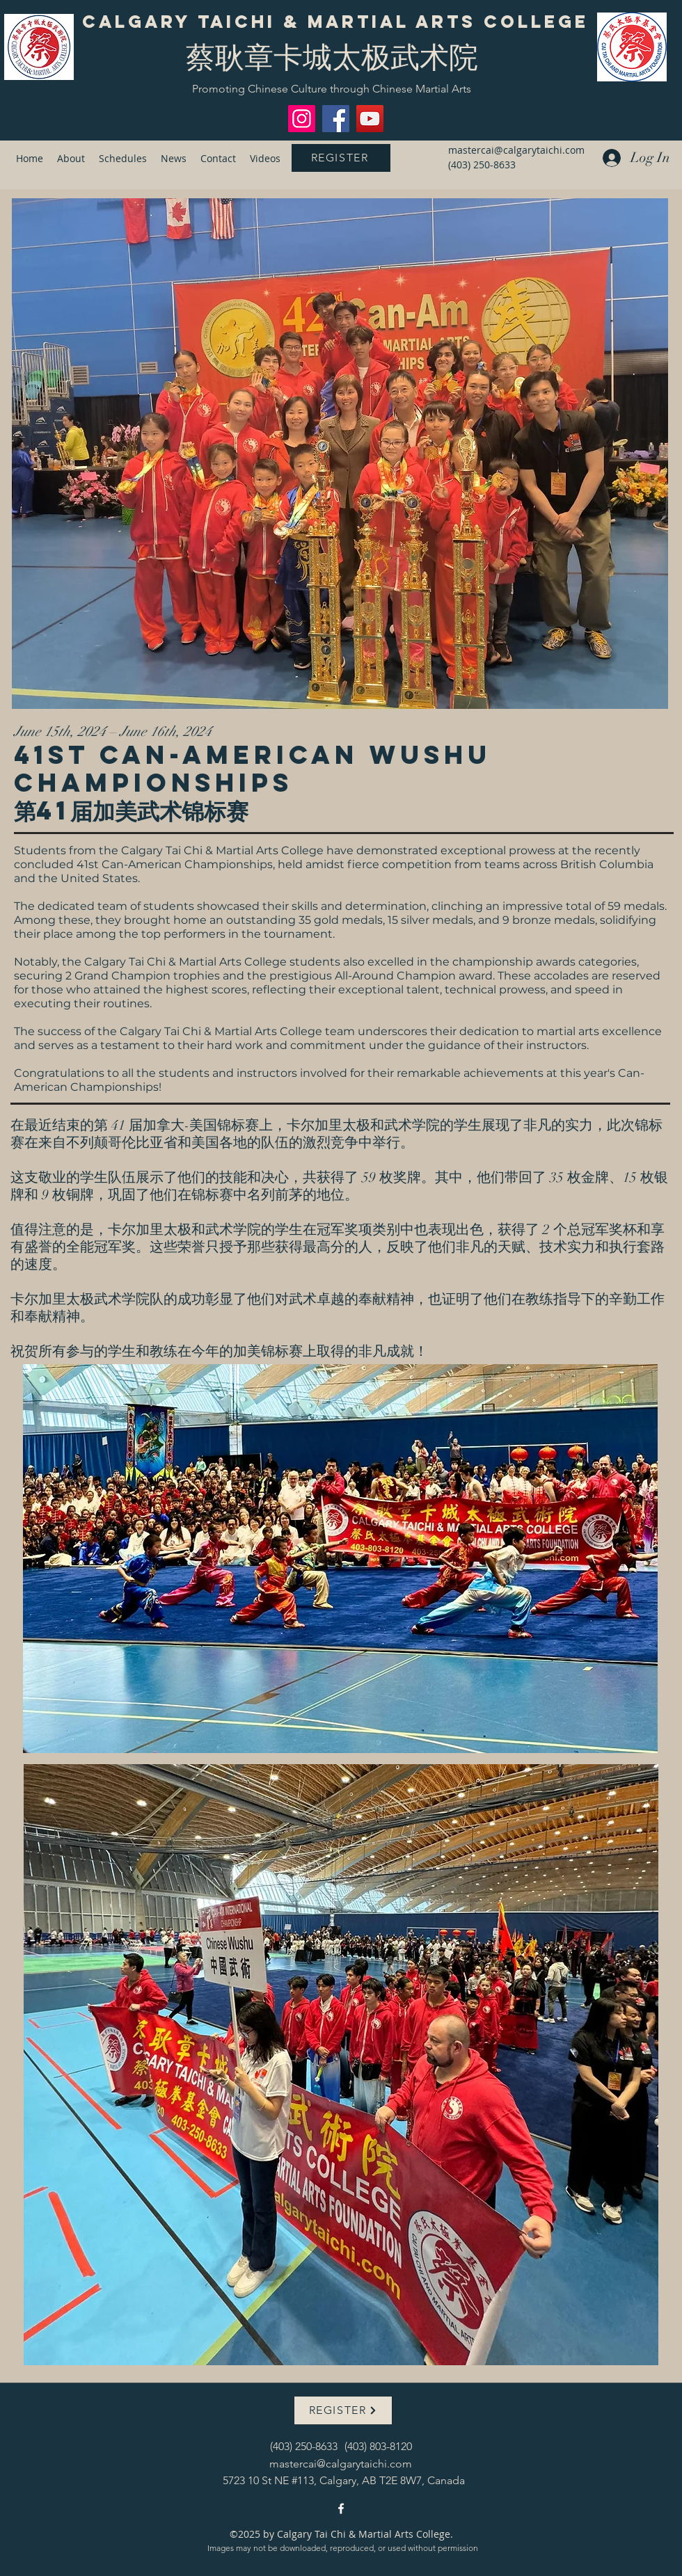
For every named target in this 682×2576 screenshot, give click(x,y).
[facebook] (341, 2508)
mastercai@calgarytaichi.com (516, 150)
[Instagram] (301, 118)
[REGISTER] (341, 158)
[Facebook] (335, 118)
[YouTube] (369, 118)
